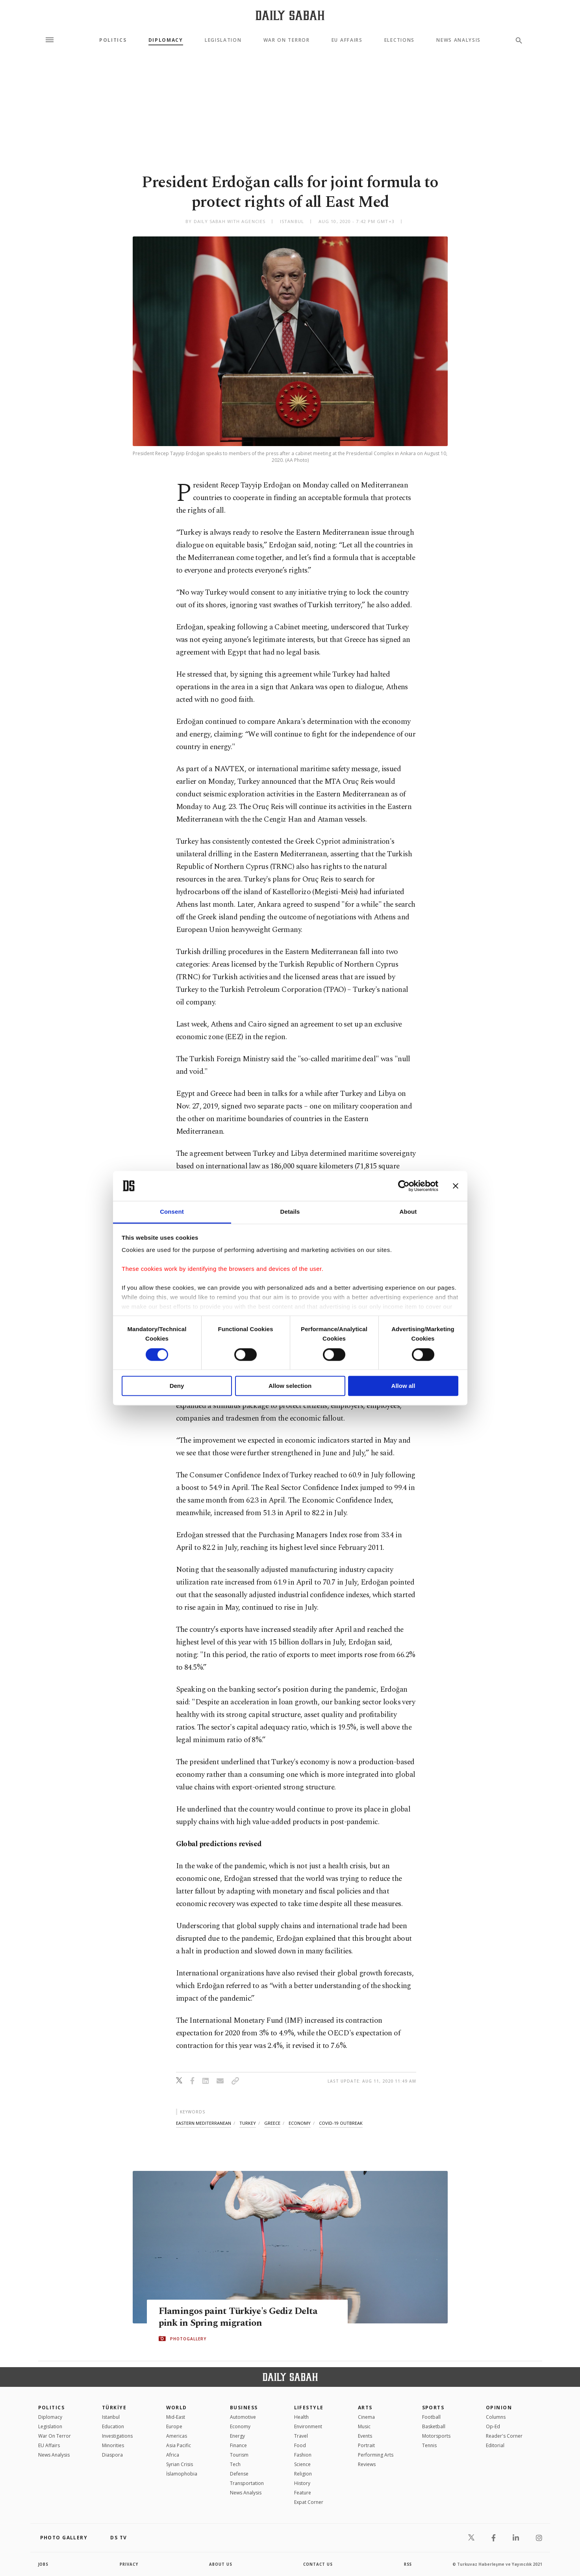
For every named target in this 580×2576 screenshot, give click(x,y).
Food (300, 2445)
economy (300, 2123)
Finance (238, 2445)
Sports (433, 2407)
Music (364, 2426)
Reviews (367, 2464)
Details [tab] (290, 1212)
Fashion (302, 2454)
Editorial (495, 2445)
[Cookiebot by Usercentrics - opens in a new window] (403, 1186)
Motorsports (436, 2436)
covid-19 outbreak (341, 2123)
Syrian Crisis (179, 2464)
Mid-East (175, 2417)
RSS (408, 2564)
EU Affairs (347, 40)
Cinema (366, 2417)
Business (244, 2407)
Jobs (44, 2564)
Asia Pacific (178, 2445)
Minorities (113, 2445)
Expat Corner (308, 2502)
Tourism (239, 2454)
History (302, 2483)
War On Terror (286, 40)
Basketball (433, 2426)
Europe (174, 2426)
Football (431, 2417)
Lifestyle (309, 2407)
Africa (172, 2454)
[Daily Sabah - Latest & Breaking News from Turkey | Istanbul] (290, 15)
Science (302, 2464)
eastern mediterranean (203, 2123)
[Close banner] (455, 1185)
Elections (399, 40)
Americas (176, 2436)
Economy (240, 2426)
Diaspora (112, 2454)
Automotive (243, 2417)
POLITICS (51, 2407)
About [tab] (408, 1212)
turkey (247, 2123)
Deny (177, 1386)
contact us (318, 2564)
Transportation (247, 2483)
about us (221, 2564)
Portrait (366, 2445)
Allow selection (290, 1386)
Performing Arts (375, 2454)
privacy (129, 2564)
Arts (365, 2407)
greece (272, 2123)
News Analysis (458, 40)
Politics (112, 40)
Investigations (117, 2436)
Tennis (429, 2445)
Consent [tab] (172, 1212)
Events (365, 2436)
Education (113, 2426)
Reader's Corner (504, 2436)
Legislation (223, 40)
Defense (239, 2473)
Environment (308, 2426)
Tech (235, 2464)
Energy (237, 2436)
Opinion (499, 2407)
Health (301, 2417)
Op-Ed (493, 2426)
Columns (496, 2417)
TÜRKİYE (114, 2407)
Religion (303, 2473)
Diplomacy (165, 40)
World (176, 2407)
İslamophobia (181, 2473)
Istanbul (111, 2417)
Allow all (403, 1386)
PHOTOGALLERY (188, 2339)
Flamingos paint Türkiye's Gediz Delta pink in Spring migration (241, 2317)
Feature (302, 2492)
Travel (301, 2436)
